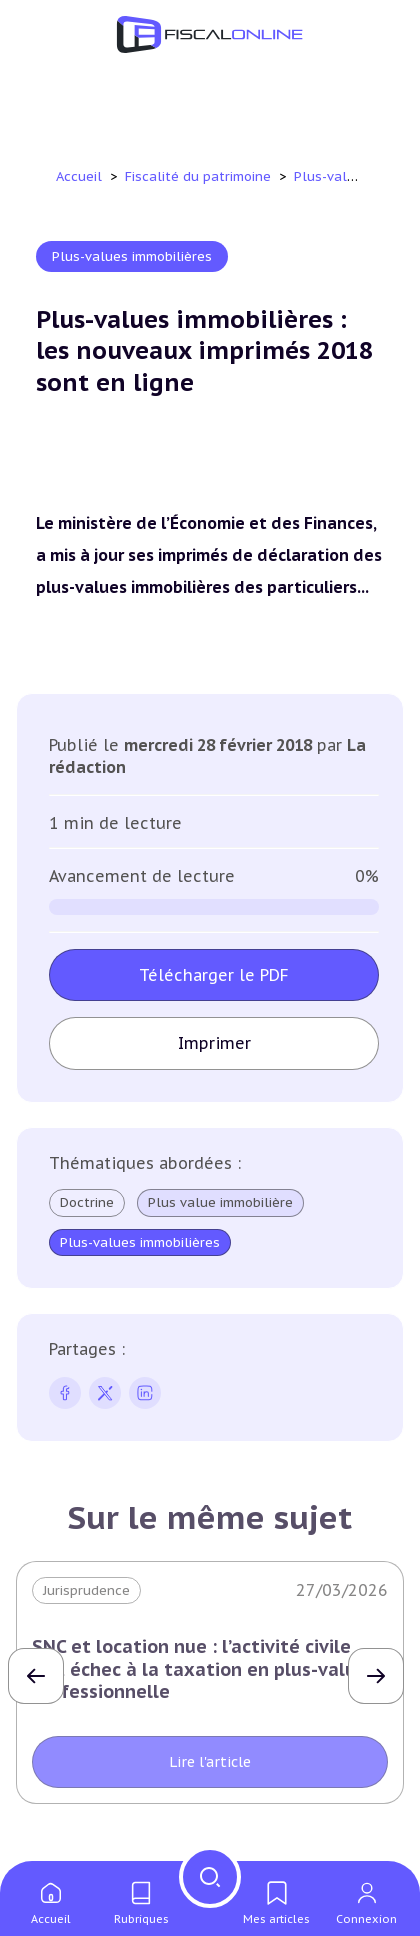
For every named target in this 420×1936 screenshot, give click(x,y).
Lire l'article (210, 1762)
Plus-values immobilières (132, 256)
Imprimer (214, 1043)
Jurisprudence (86, 1590)
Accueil (79, 176)
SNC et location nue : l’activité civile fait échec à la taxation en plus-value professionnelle (199, 1669)
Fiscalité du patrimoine (200, 176)
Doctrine (87, 1202)
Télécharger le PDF (214, 975)
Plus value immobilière (220, 1203)
